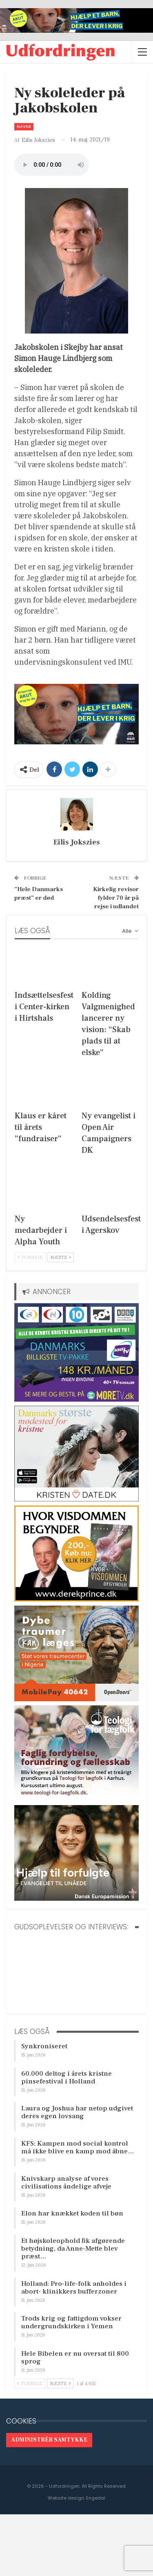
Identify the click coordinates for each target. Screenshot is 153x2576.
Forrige (30, 1257)
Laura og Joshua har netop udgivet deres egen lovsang (77, 2112)
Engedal (95, 2498)
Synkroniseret (44, 2046)
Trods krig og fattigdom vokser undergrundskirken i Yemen (71, 2322)
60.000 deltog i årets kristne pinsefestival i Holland (66, 2077)
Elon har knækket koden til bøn (72, 2213)
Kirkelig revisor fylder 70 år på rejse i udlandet (116, 897)
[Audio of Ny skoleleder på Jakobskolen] (51, 165)
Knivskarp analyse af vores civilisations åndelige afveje (66, 2182)
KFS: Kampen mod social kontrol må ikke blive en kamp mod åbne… (77, 2147)
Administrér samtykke (49, 2440)
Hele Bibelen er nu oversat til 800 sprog (75, 2357)
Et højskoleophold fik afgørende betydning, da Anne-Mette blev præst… (73, 2248)
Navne (24, 126)
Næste (60, 1257)
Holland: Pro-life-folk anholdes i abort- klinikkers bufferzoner (73, 2287)
